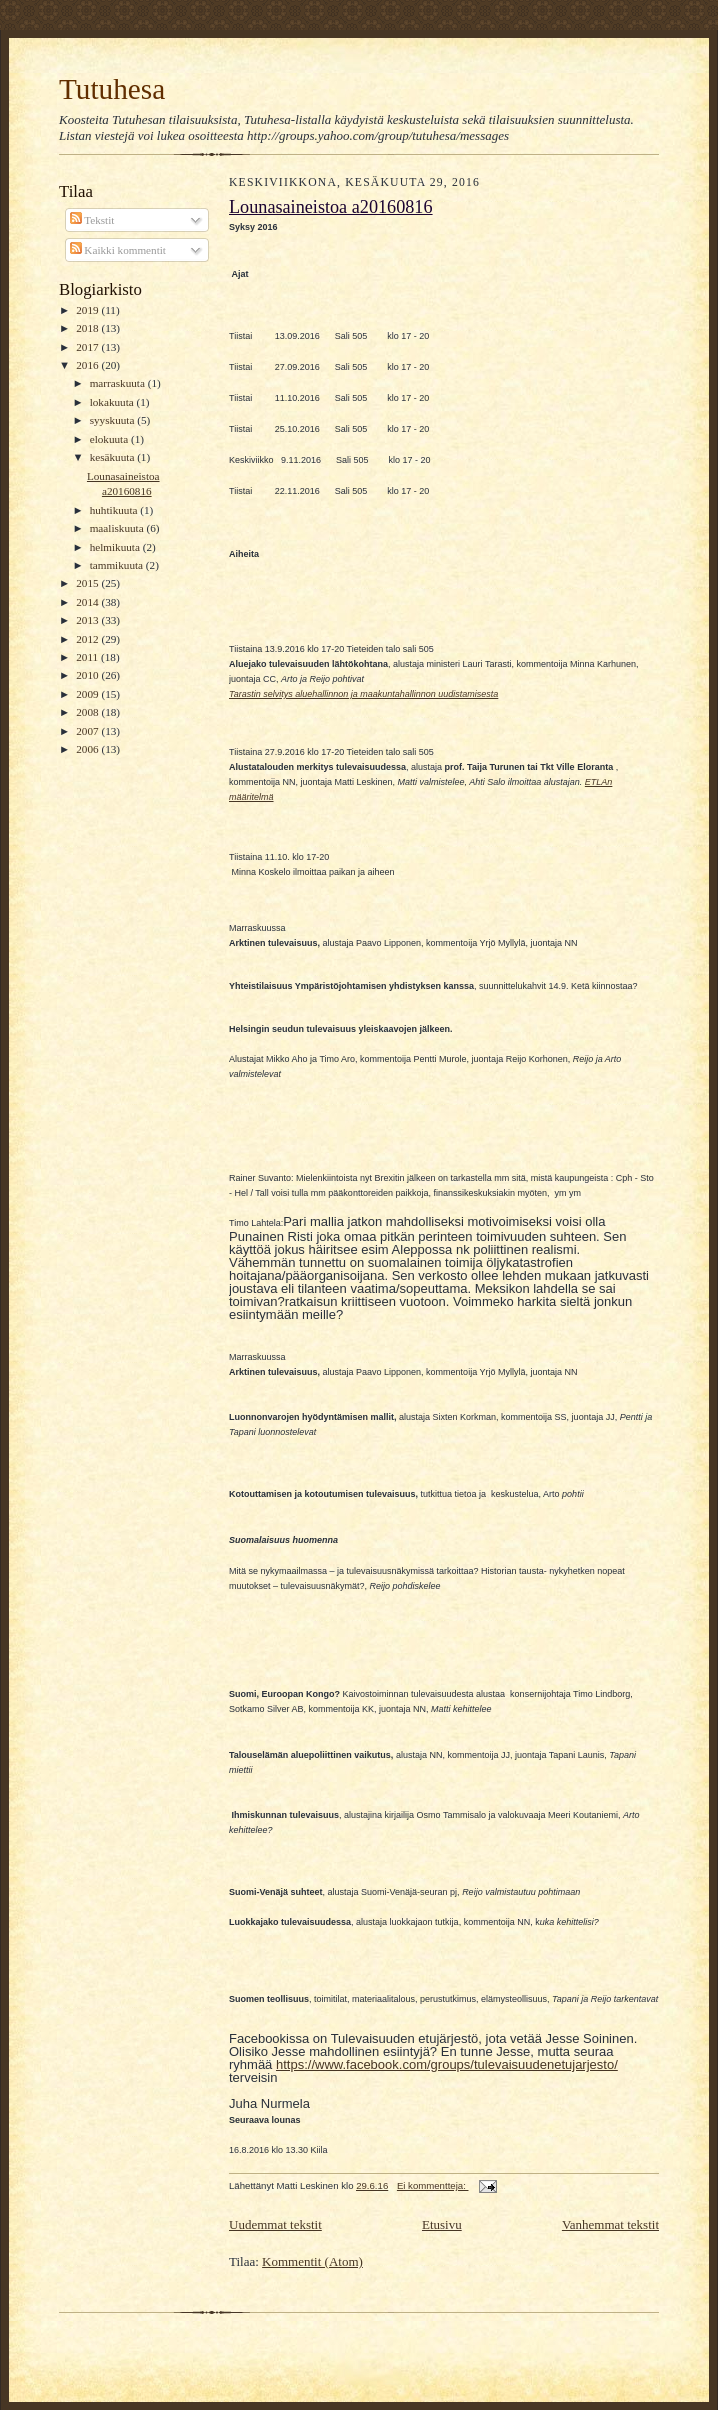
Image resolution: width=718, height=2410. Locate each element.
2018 (88, 328)
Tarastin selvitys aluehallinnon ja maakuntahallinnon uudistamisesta (363, 694)
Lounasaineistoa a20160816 (331, 207)
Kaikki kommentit (118, 250)
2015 (88, 583)
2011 (88, 657)
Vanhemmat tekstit (610, 2224)
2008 (88, 712)
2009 (88, 694)
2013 (88, 620)
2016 (88, 365)
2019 (88, 310)
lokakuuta (113, 402)
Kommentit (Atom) (312, 2261)
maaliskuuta (118, 528)
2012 (88, 639)
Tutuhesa (112, 89)
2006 (88, 749)
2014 (88, 602)
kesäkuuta (113, 457)
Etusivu (442, 2224)
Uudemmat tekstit (275, 2224)
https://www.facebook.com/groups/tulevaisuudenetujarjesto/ (447, 2064)
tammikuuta (118, 565)
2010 (88, 675)
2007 (88, 731)
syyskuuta (113, 420)
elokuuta (110, 439)
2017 (88, 347)
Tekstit (92, 220)
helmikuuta (116, 547)
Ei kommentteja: (433, 2185)
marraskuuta (119, 383)
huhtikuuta (115, 510)
